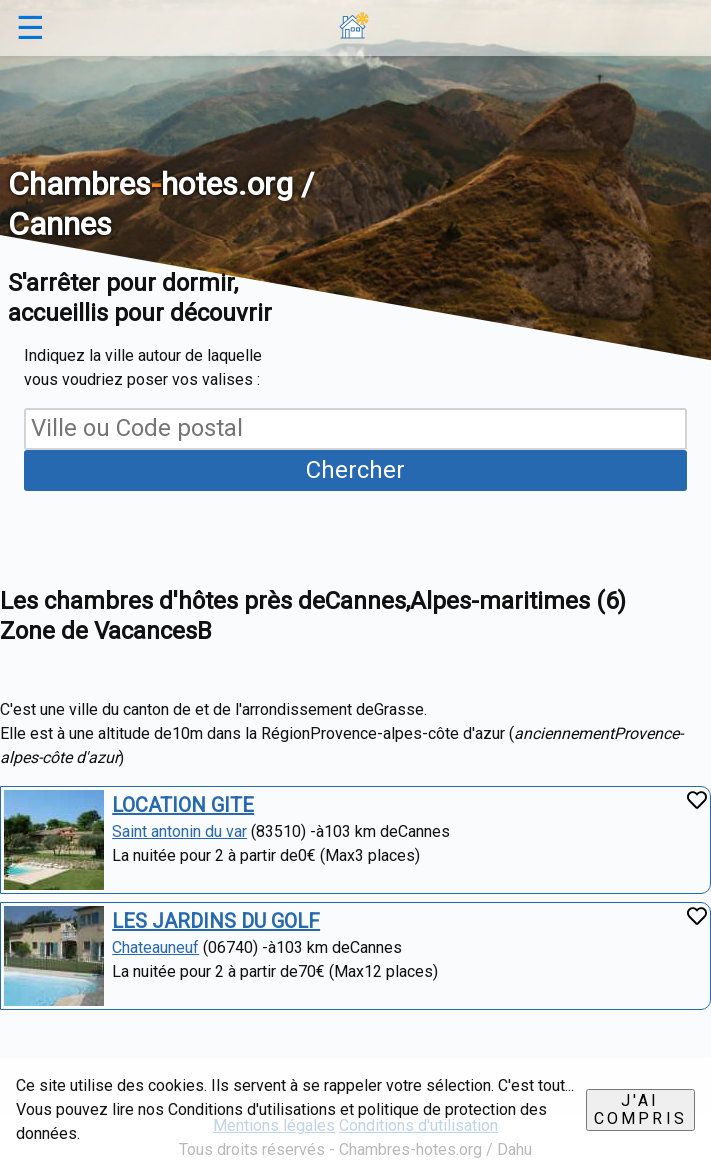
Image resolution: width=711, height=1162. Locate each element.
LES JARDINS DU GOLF (216, 921)
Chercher (355, 470)
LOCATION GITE (183, 805)
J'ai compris (640, 1109)
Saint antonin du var (179, 831)
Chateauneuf (155, 947)
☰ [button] (30, 28)
